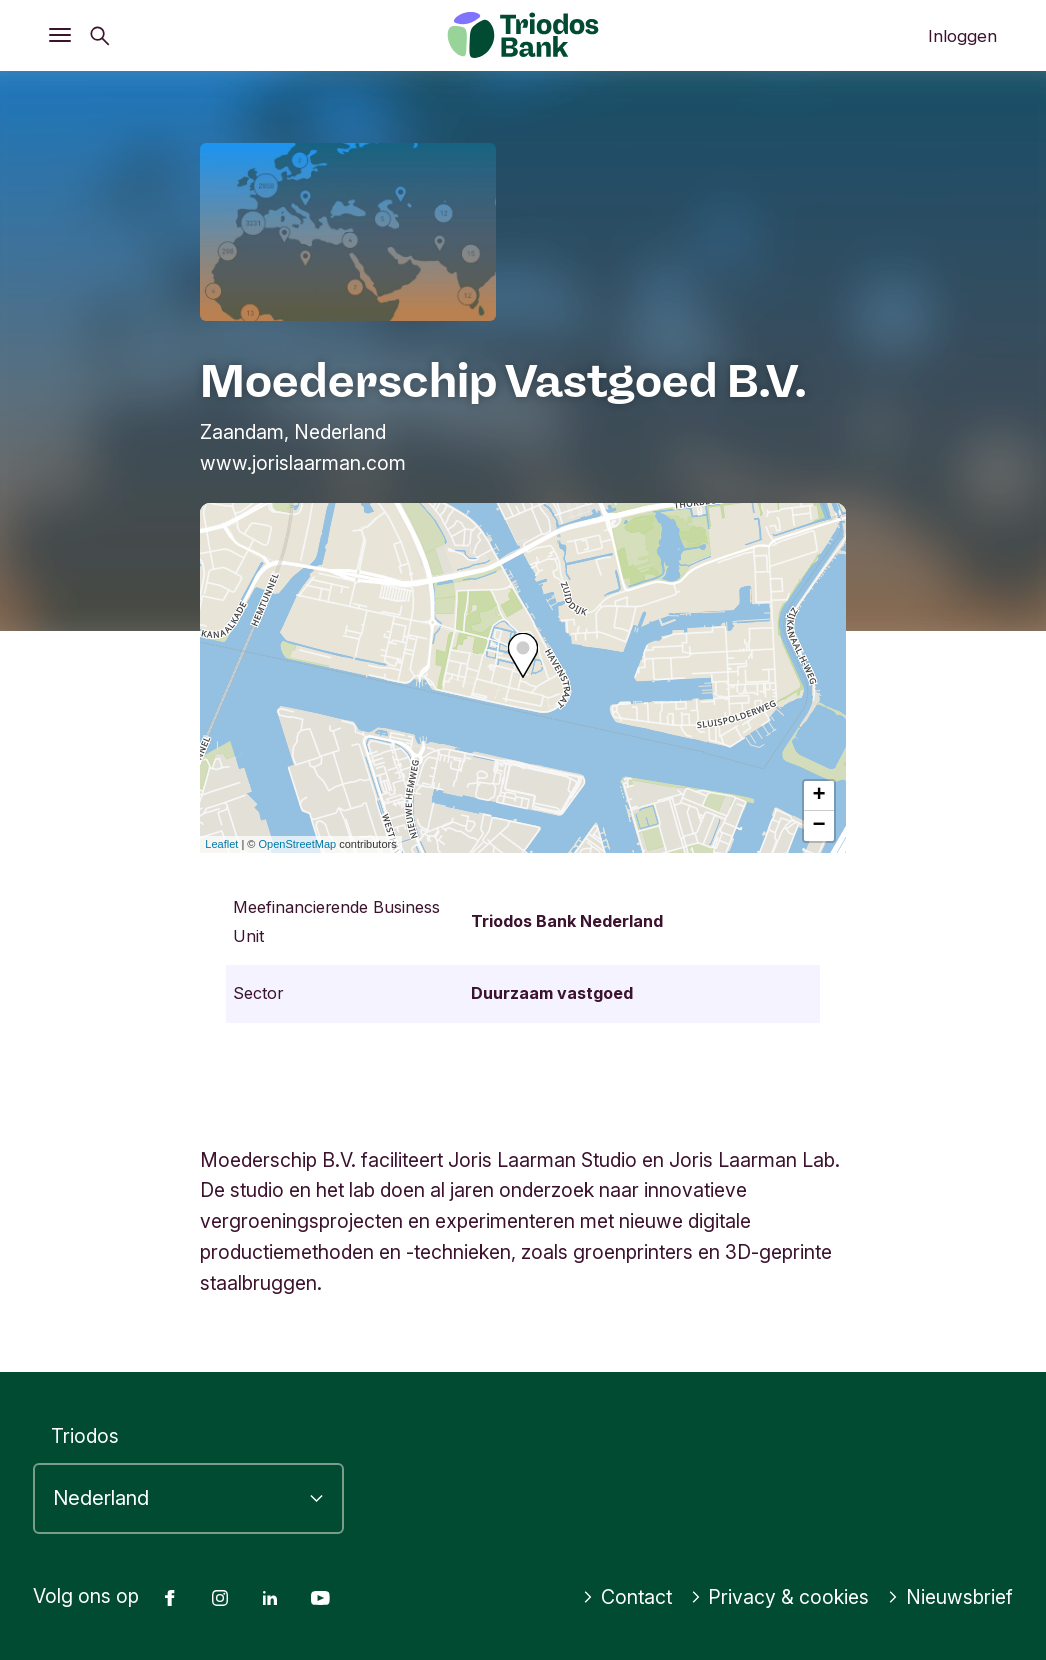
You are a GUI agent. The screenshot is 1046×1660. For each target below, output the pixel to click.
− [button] (819, 826)
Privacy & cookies (780, 1597)
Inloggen (962, 36)
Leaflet (221, 844)
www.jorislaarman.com (303, 463)
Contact (627, 1597)
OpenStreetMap (298, 844)
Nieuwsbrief (950, 1597)
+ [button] (819, 796)
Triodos (85, 1436)
